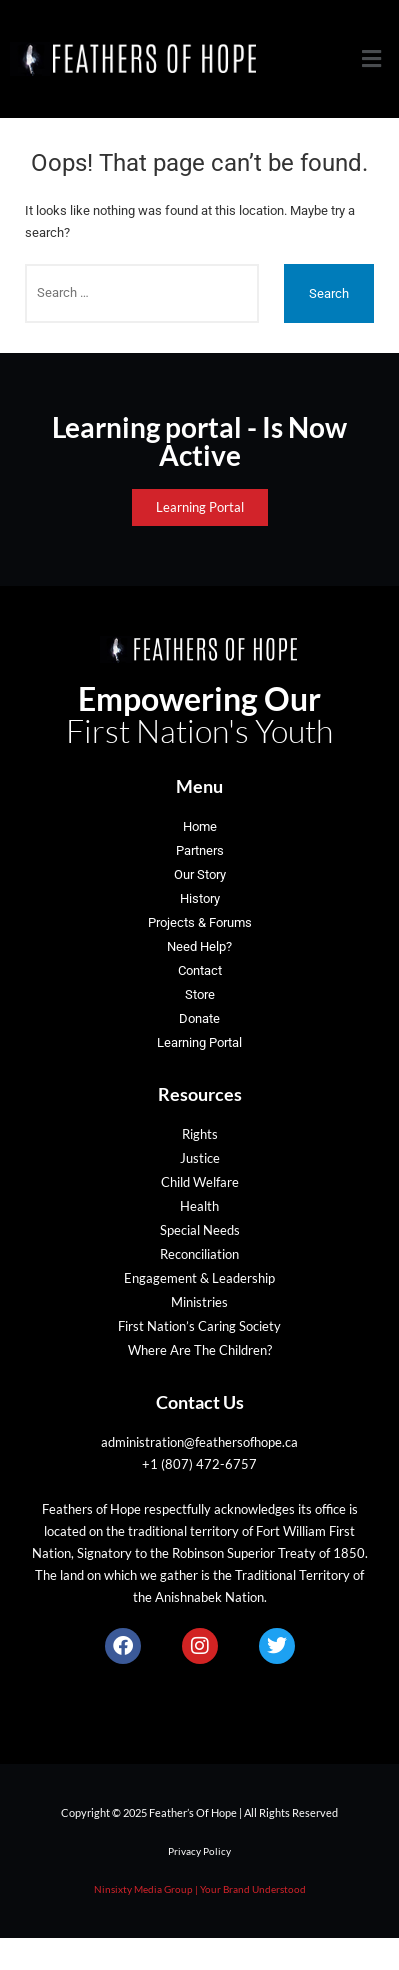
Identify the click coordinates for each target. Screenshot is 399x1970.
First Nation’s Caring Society (199, 1326)
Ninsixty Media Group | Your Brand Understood (200, 1889)
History (200, 898)
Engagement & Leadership (199, 1278)
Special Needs (200, 1230)
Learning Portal (199, 1042)
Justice (200, 1158)
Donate (199, 1018)
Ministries (199, 1302)
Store (200, 994)
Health (199, 1206)
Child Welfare (200, 1182)
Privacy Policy (199, 1851)
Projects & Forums (200, 922)
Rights (200, 1134)
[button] (372, 59)
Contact (200, 970)
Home (200, 826)
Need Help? (199, 946)
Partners (200, 850)
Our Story (200, 874)
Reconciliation (199, 1254)
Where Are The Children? (200, 1350)
